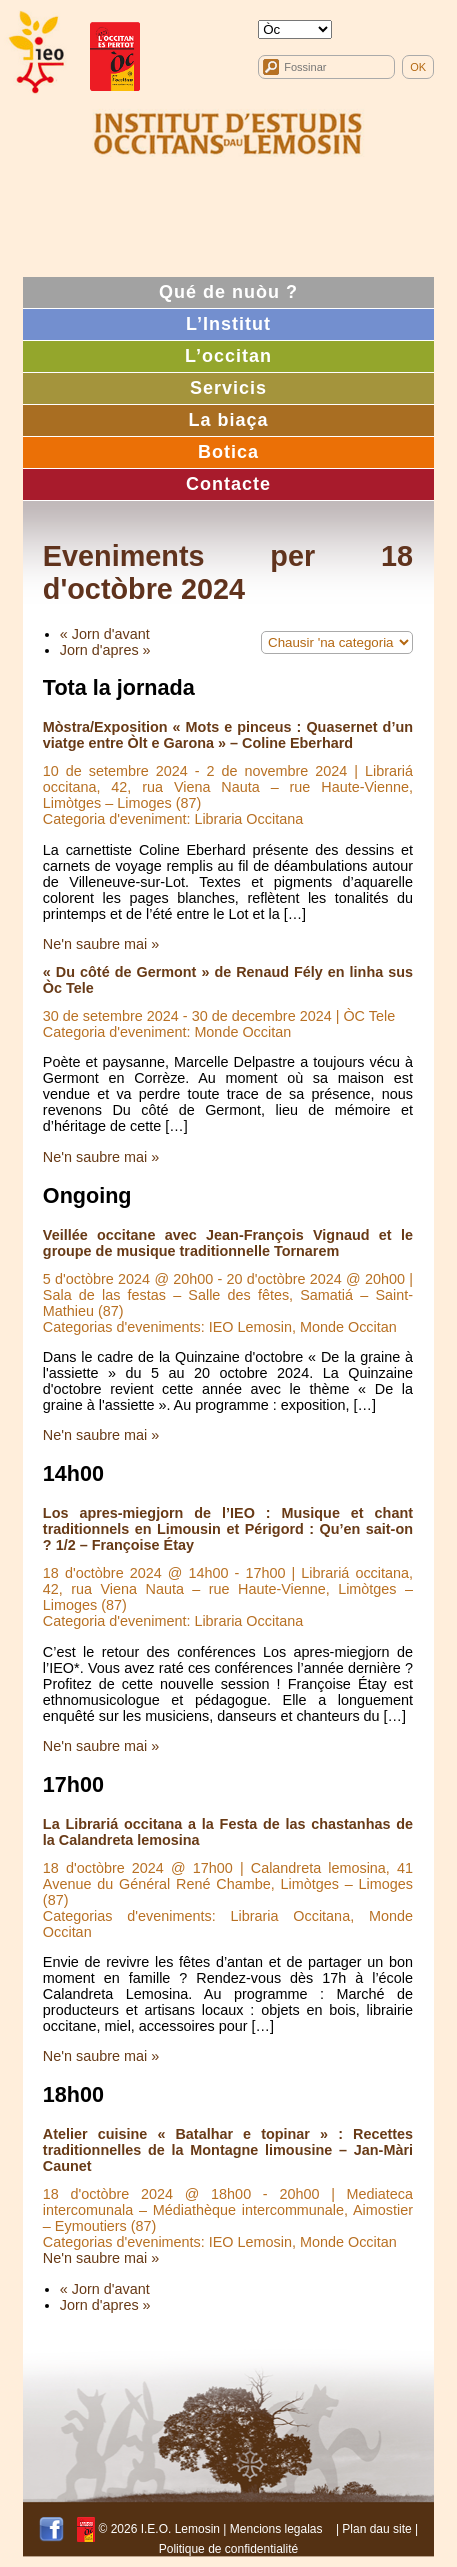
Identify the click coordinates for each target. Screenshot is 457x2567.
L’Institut (228, 324)
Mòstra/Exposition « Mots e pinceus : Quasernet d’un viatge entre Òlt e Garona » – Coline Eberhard (228, 735)
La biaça (228, 420)
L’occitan (228, 356)
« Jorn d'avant (105, 634)
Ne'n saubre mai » (101, 944)
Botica (228, 452)
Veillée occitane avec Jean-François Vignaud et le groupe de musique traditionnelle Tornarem (228, 1243)
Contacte (228, 484)
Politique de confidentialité (228, 2549)
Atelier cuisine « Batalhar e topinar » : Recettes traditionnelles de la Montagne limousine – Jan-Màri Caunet (228, 2150)
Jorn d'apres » (105, 650)
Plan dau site (376, 2529)
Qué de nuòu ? (228, 292)
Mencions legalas (276, 2529)
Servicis (228, 388)
